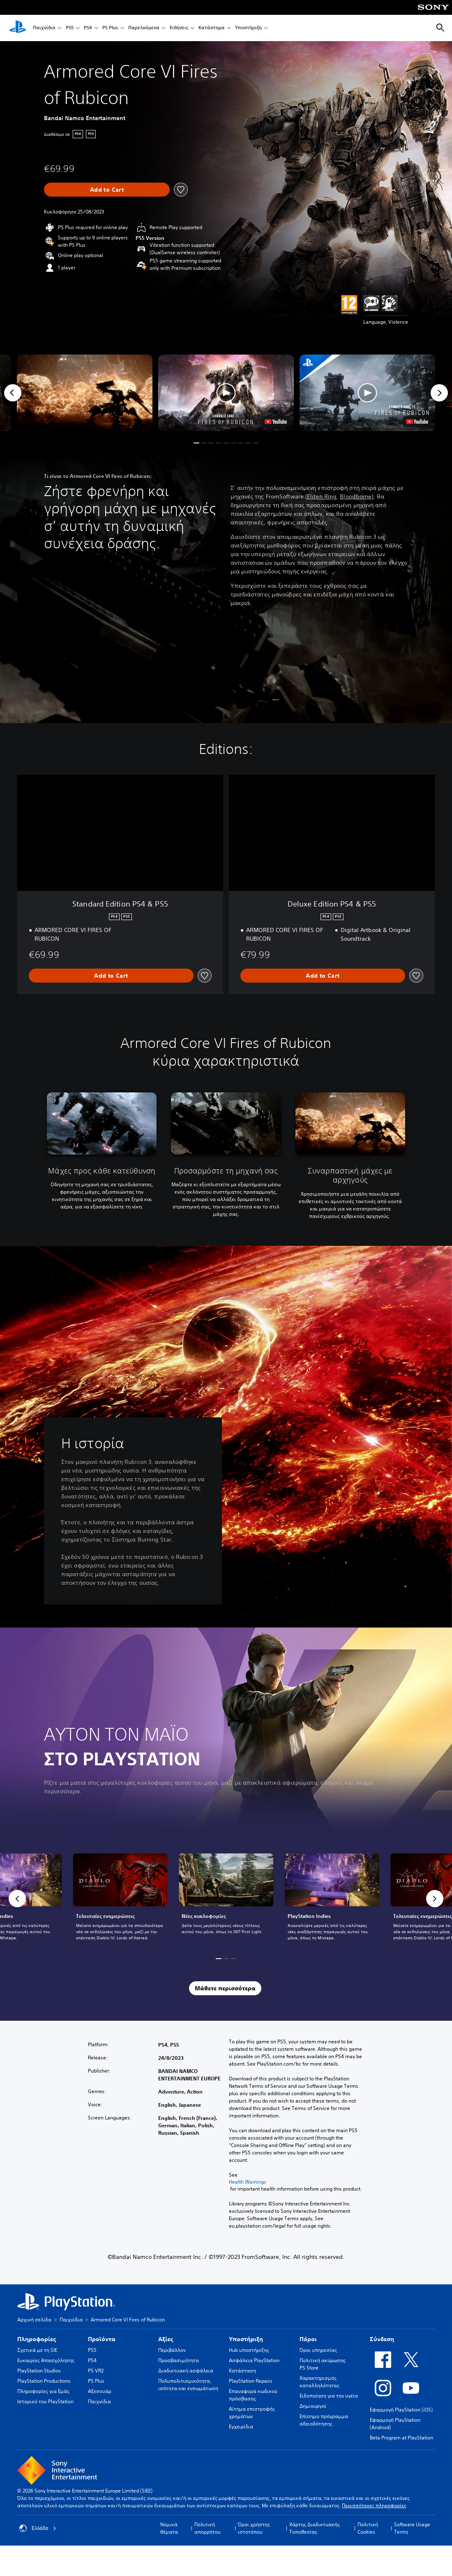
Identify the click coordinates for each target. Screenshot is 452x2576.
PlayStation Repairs (250, 2380)
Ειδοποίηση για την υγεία (329, 2395)
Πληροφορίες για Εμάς (43, 2391)
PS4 (88, 28)
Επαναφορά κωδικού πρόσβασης (253, 2395)
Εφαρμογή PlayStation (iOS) (401, 2409)
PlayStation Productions (44, 2380)
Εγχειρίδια (241, 2426)
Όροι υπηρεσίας (318, 2349)
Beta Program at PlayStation (401, 2437)
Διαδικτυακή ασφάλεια (185, 2370)
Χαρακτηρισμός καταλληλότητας (319, 2381)
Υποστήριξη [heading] (246, 2339)
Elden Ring (322, 496)
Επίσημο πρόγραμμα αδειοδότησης (324, 2420)
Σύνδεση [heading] (382, 2339)
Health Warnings (247, 2182)
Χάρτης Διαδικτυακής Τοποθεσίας (314, 2528)
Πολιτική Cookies (367, 2528)
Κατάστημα (211, 28)
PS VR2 (96, 2370)
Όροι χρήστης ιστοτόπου (254, 2528)
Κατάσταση (242, 2370)
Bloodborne (355, 496)
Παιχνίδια (44, 28)
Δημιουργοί (313, 2405)
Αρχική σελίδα (34, 2319)
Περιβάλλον (172, 2349)
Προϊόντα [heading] (101, 2339)
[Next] (439, 392)
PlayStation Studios (39, 2370)
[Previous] (12, 392)
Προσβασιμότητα (178, 2360)
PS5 (70, 28)
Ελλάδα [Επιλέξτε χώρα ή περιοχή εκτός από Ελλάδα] (37, 2528)
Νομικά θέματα (169, 2528)
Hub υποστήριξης (249, 2349)
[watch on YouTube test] (276, 421)
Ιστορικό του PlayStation (45, 2401)
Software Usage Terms (412, 2528)
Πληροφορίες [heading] (36, 2339)
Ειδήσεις (179, 28)
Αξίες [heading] (165, 2339)
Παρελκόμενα (143, 28)
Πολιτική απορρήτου (207, 2528)
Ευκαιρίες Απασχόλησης (45, 2360)
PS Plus (110, 28)
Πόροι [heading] (308, 2339)
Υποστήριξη (248, 28)
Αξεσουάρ (99, 2391)
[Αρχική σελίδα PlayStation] (17, 28)
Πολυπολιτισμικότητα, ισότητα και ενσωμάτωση (188, 2384)
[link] (226, 1898)
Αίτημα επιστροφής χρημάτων (252, 2412)
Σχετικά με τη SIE (37, 2349)
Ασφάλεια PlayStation (254, 2360)
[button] (226, 393)
